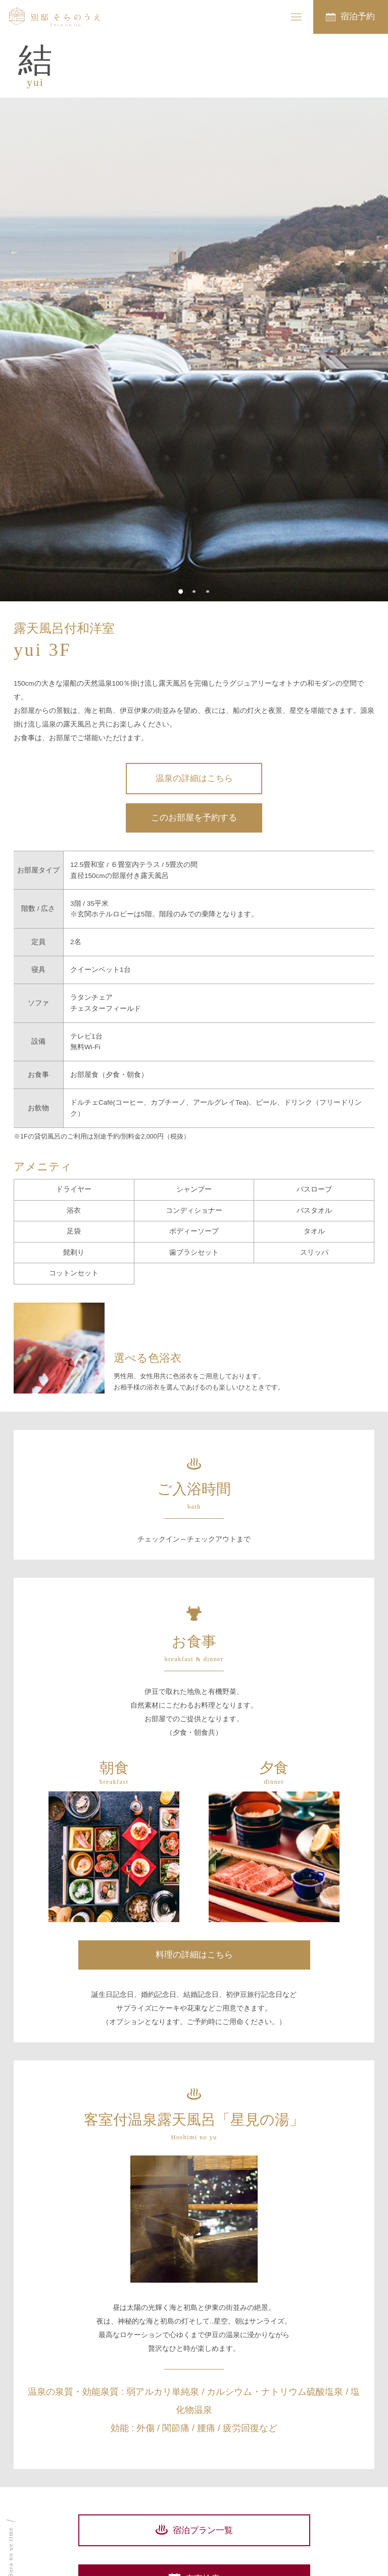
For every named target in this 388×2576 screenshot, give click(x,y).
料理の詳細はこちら (194, 1955)
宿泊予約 (358, 16)
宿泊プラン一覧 (203, 2530)
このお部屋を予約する (194, 817)
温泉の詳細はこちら (194, 778)
